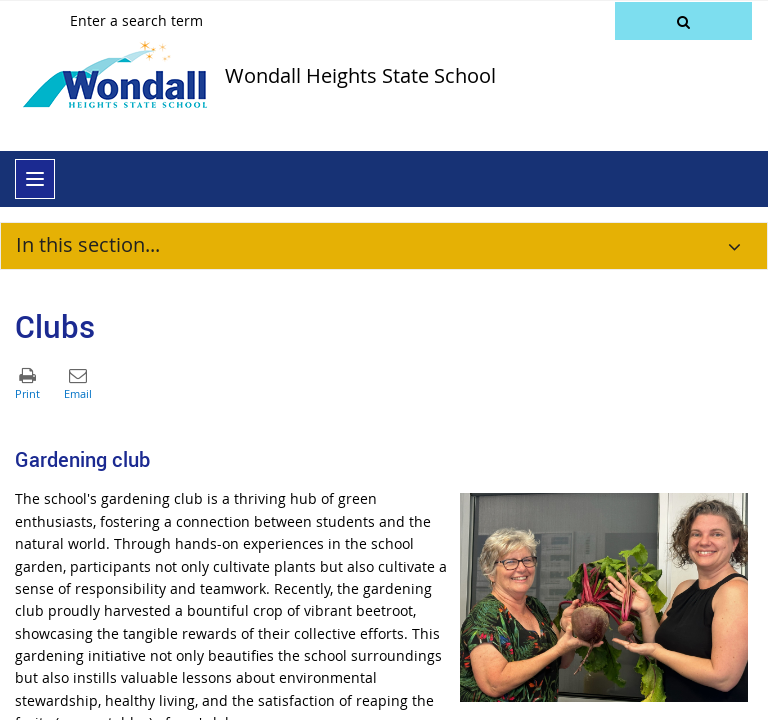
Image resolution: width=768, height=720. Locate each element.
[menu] (35, 179)
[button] (683, 21)
